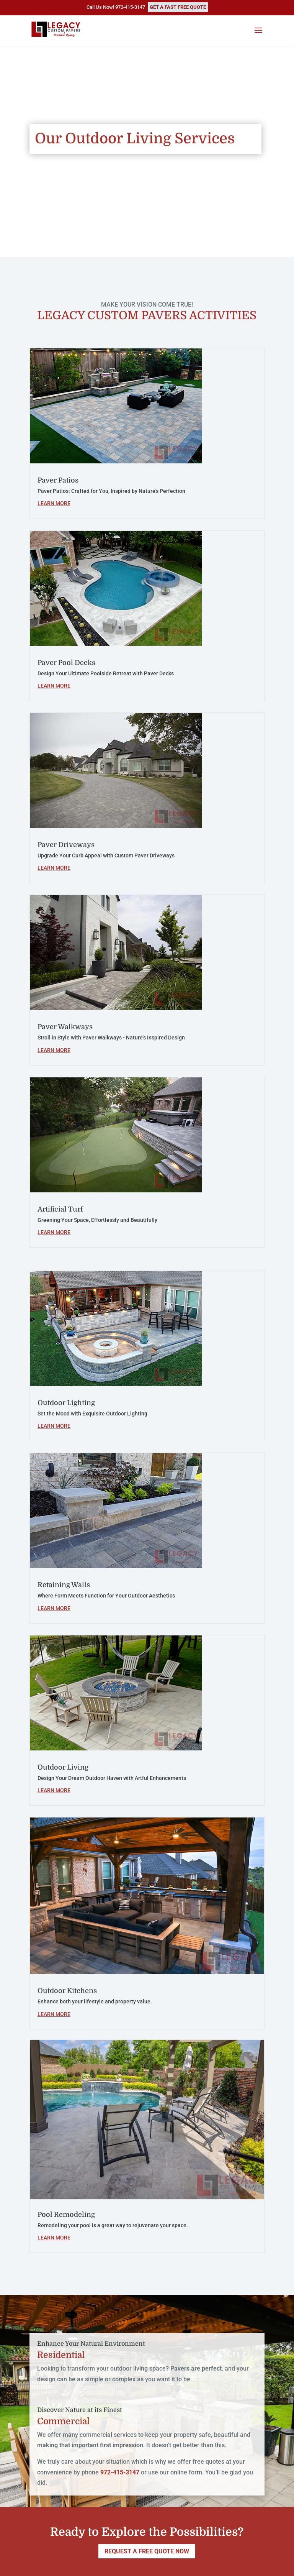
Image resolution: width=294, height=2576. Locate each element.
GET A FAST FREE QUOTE (178, 7)
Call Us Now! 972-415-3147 (116, 7)
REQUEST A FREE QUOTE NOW (147, 2551)
